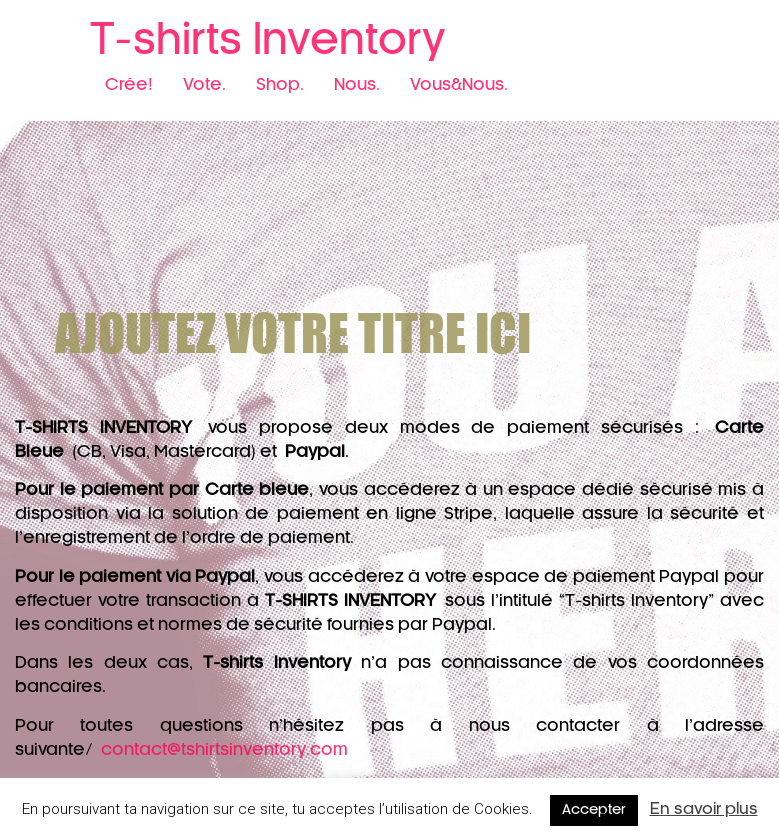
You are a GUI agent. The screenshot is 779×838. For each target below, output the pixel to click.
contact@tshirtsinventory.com (224, 750)
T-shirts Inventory (268, 41)
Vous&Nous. (459, 85)
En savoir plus (704, 809)
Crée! (129, 85)
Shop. (280, 85)
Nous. (357, 85)
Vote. (204, 85)
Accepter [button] (594, 810)
